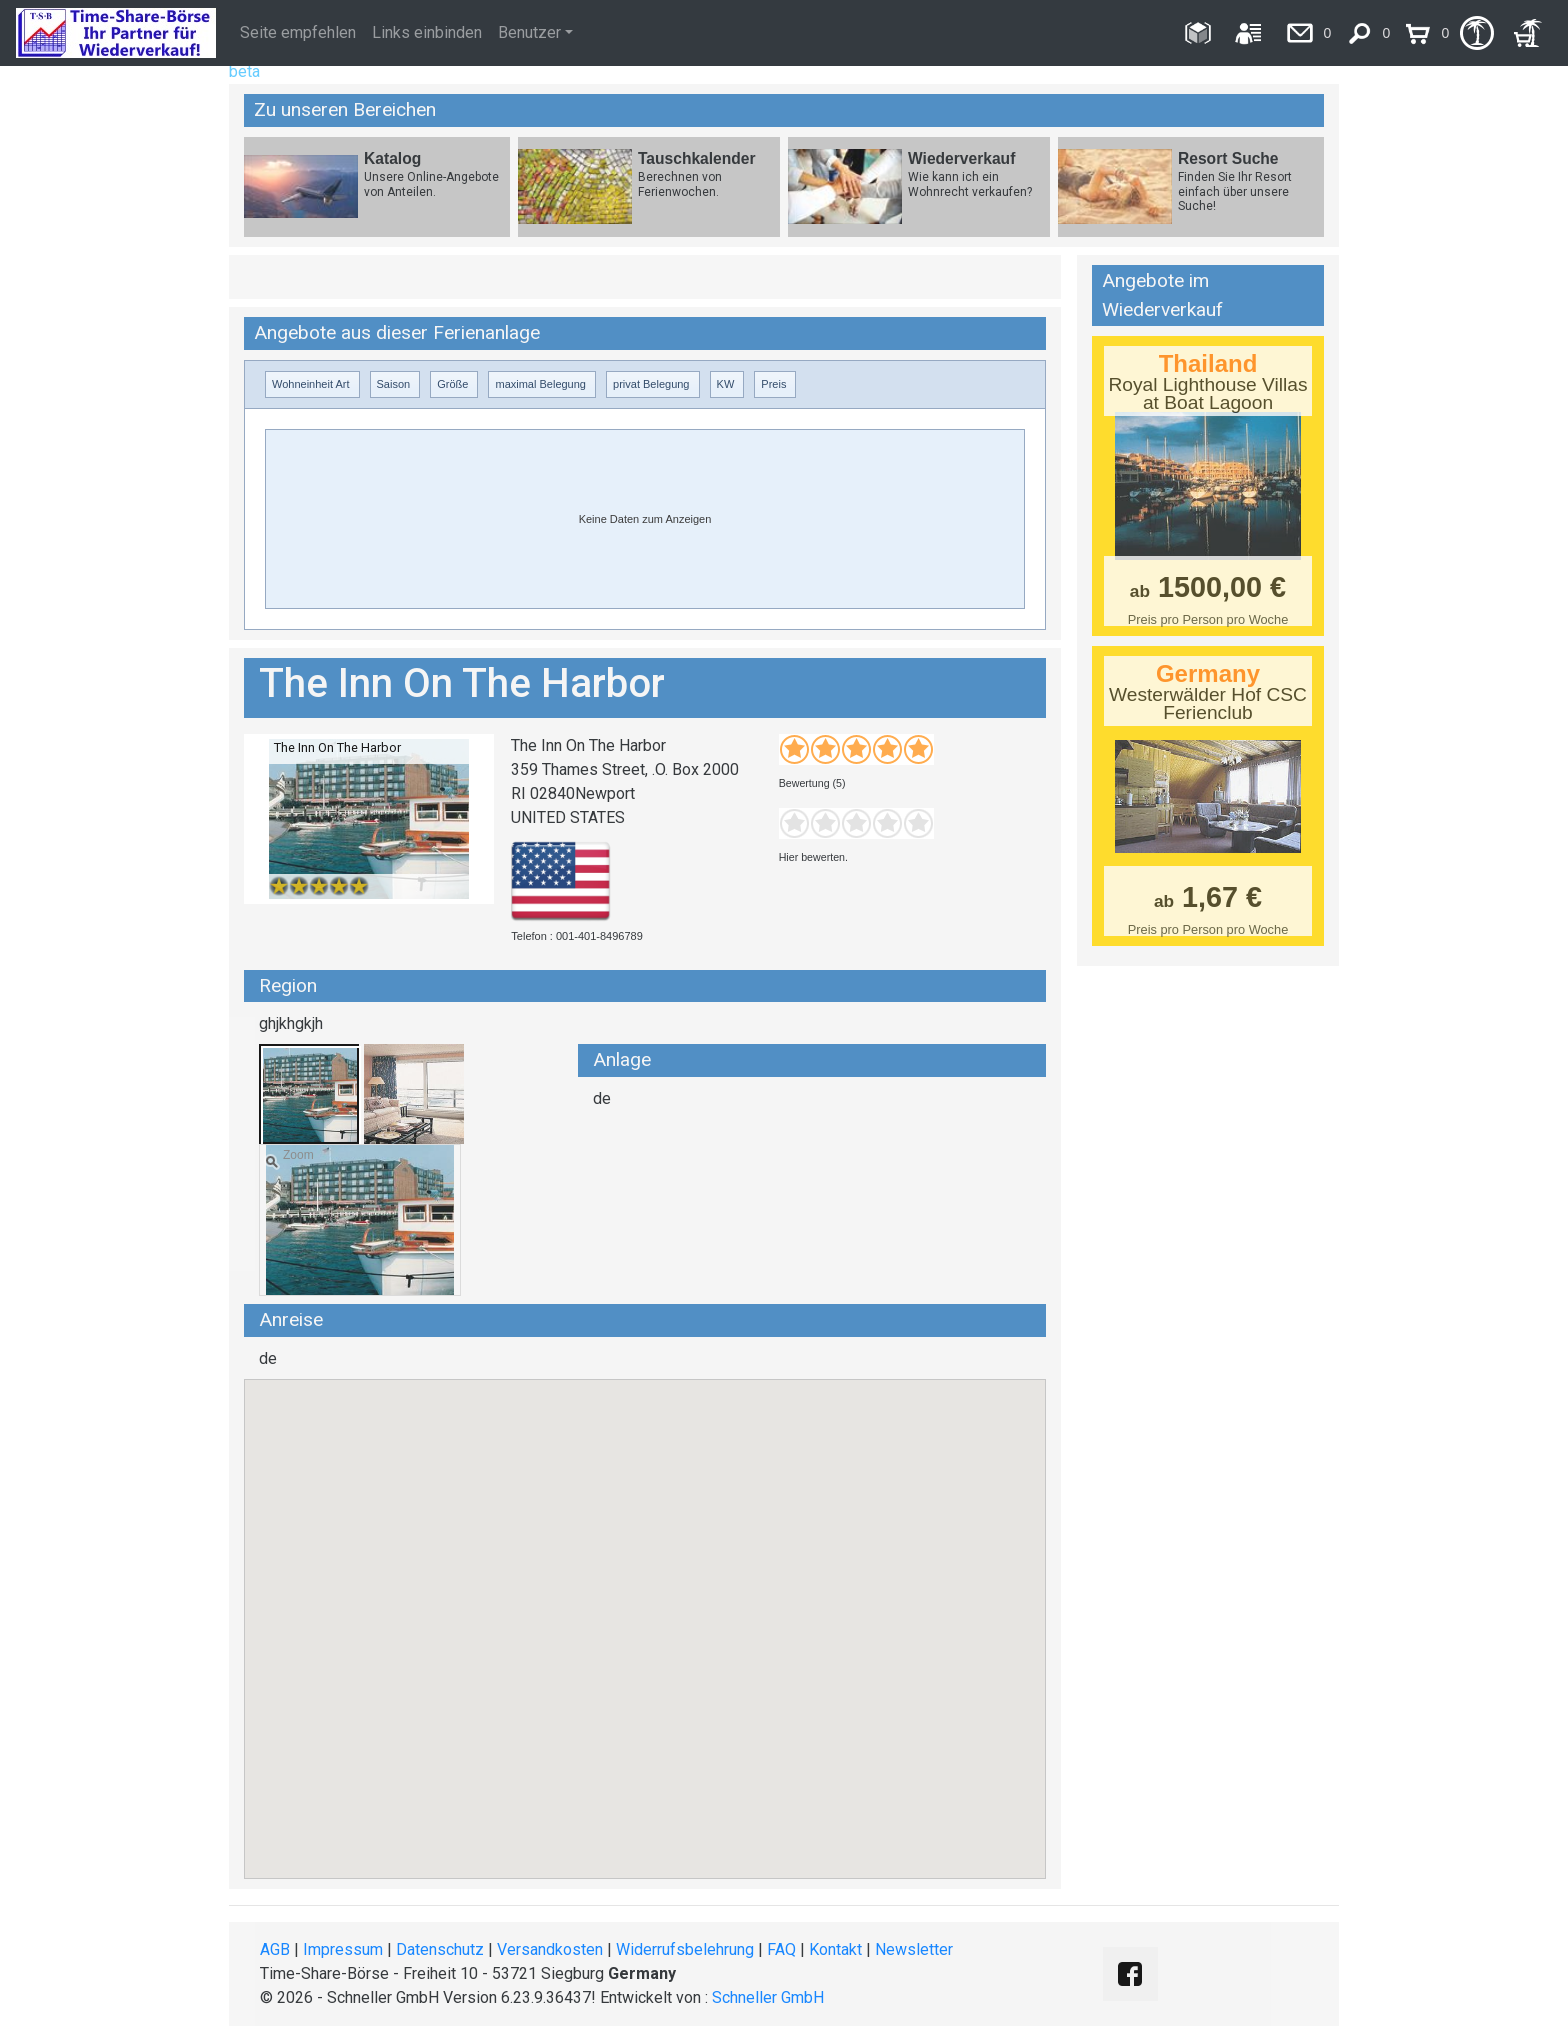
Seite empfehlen (298, 32)
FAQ (781, 1949)
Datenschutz (440, 1949)
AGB (275, 1949)
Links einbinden (427, 32)
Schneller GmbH (768, 1997)
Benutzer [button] (529, 32)
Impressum (343, 1949)
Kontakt (835, 1949)
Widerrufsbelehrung (685, 1949)
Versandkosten (550, 1949)
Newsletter (914, 1949)
